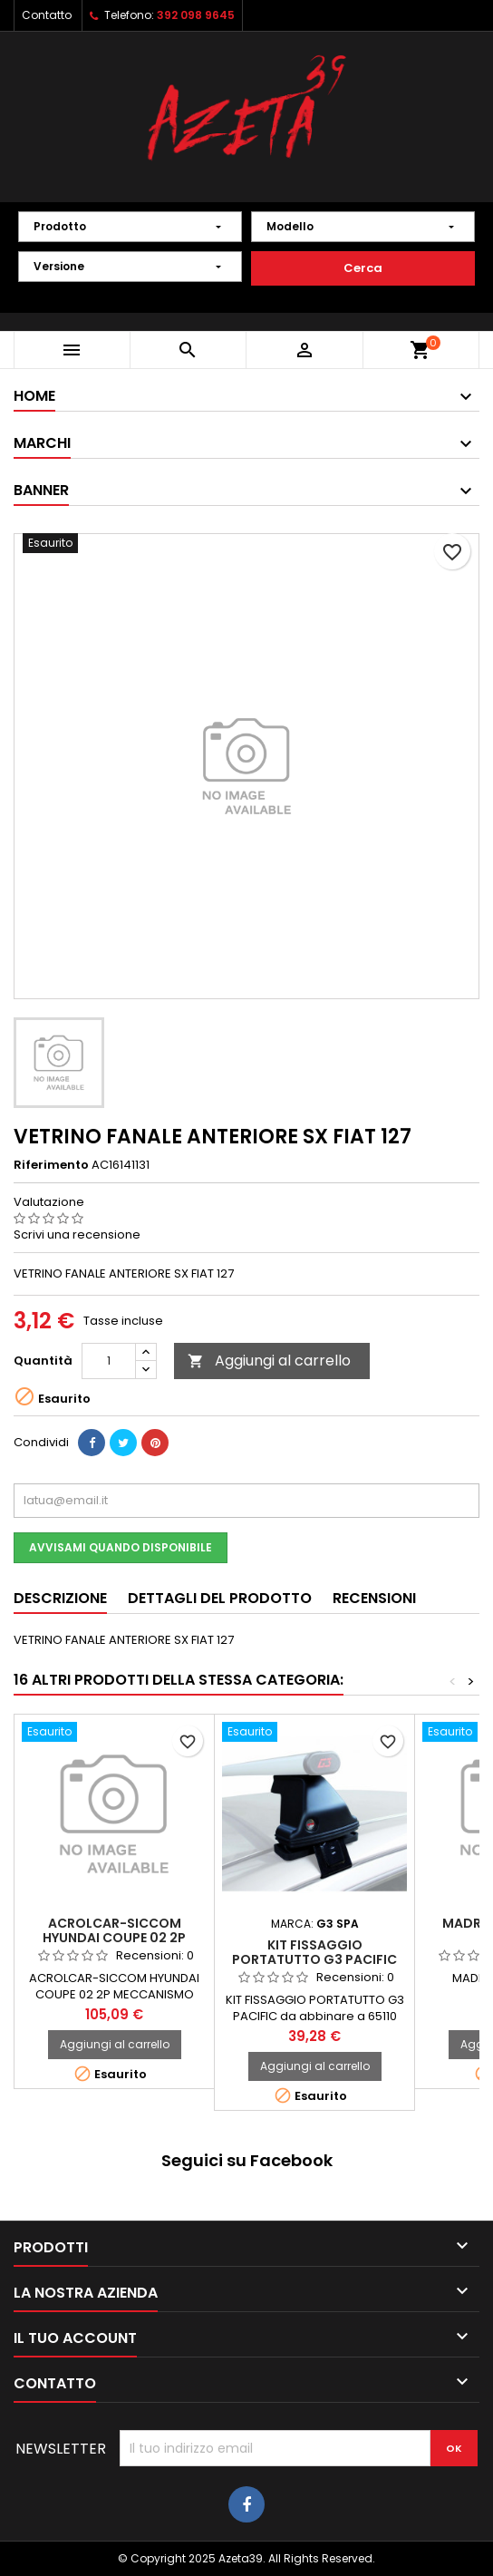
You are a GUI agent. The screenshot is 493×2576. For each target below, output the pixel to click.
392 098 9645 (196, 15)
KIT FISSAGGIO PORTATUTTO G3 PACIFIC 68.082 (314, 1959)
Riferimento (51, 1165)
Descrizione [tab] (60, 1598)
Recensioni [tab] (374, 1598)
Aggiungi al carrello (269, 1360)
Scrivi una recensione (77, 1234)
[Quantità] (109, 1361)
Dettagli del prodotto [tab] (220, 1598)
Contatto (47, 15)
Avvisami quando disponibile (120, 1547)
